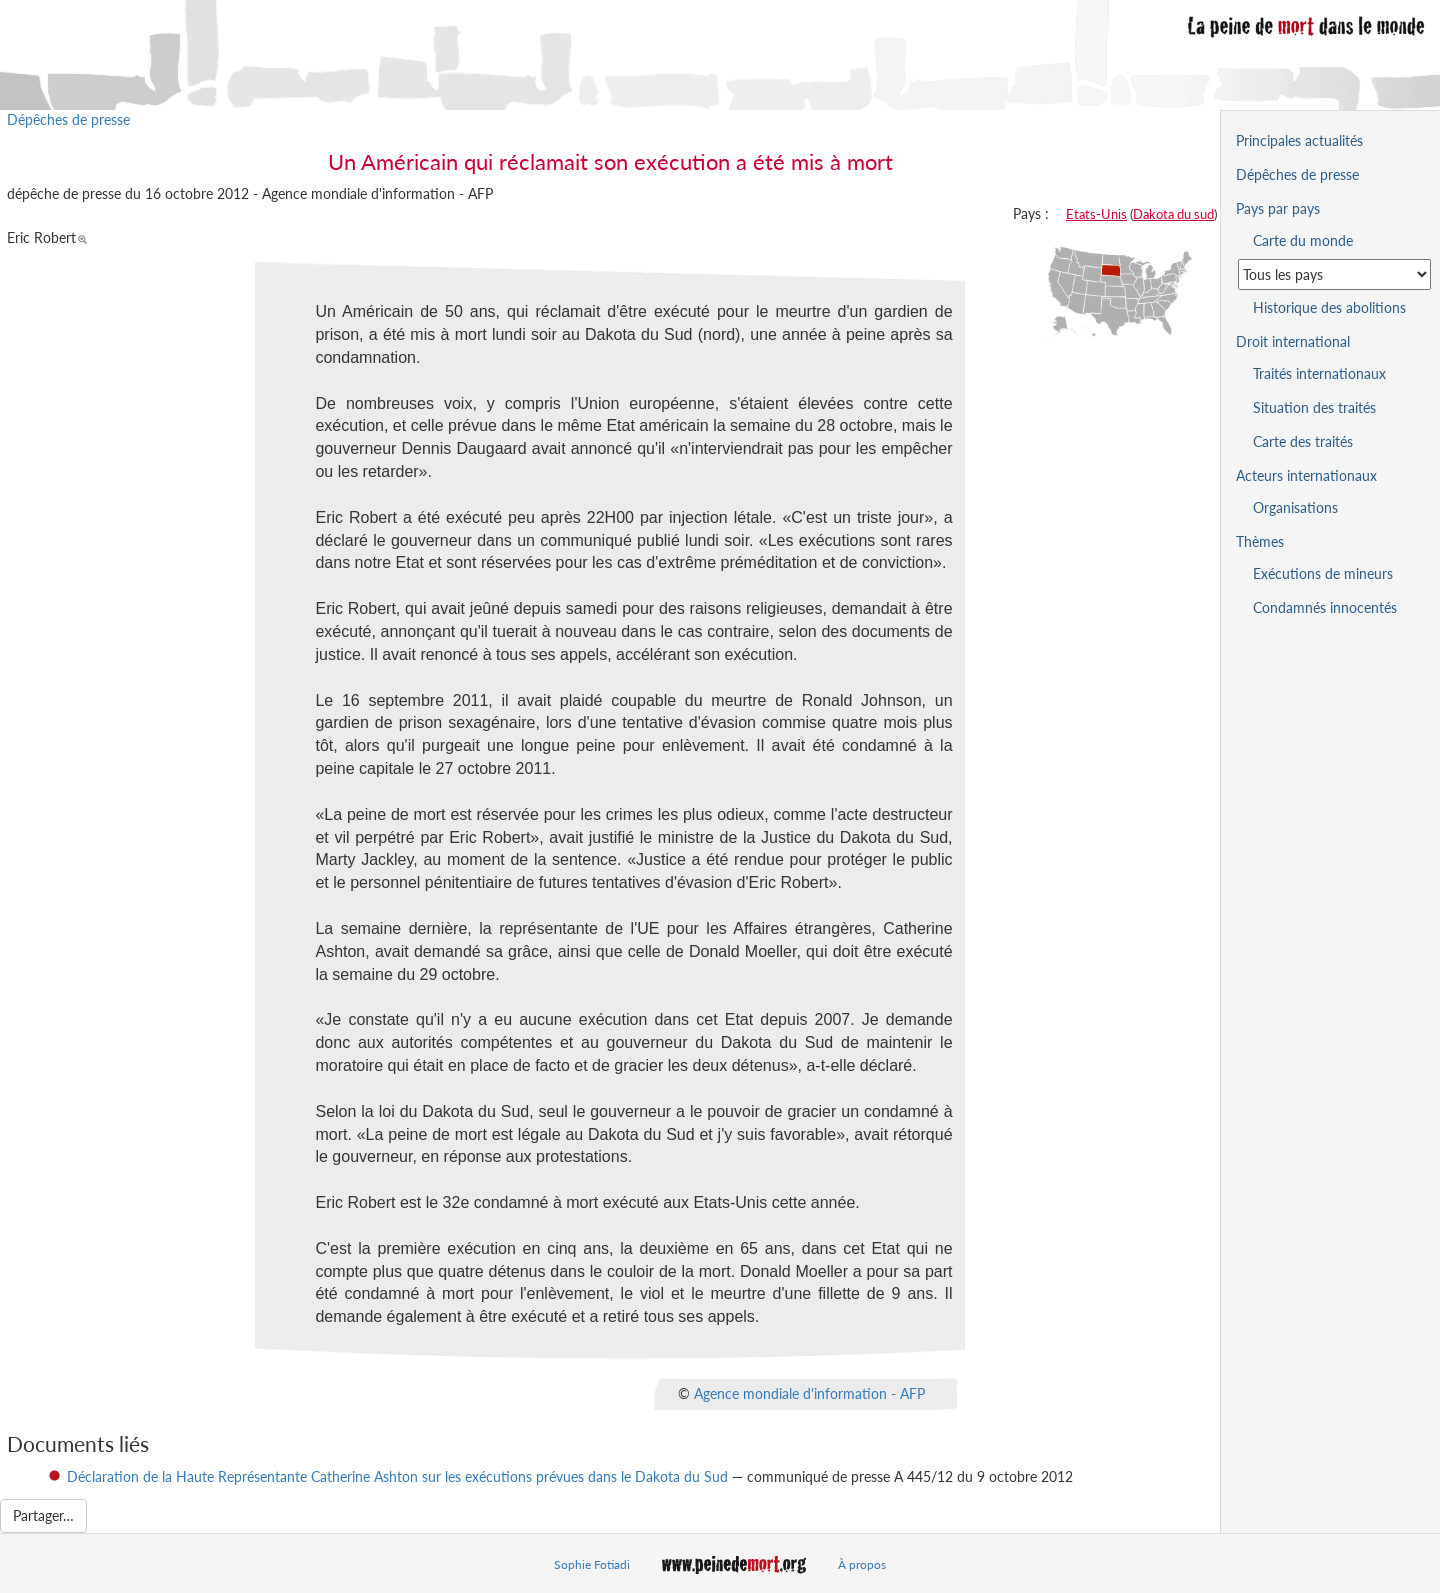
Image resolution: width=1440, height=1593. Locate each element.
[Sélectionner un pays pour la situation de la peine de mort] (1334, 274)
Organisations (1295, 507)
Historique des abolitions (1329, 307)
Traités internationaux (1319, 373)
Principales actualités (1299, 140)
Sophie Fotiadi (592, 1564)
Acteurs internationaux (1306, 475)
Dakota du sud (1173, 214)
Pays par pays (1278, 208)
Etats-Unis (1096, 214)
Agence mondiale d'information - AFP (809, 1393)
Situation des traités (1314, 407)
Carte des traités (1303, 441)
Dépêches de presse (68, 119)
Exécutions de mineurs (1323, 573)
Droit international (1293, 341)
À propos (862, 1564)
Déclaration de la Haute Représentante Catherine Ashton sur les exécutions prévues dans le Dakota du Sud (397, 1476)
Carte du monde (1303, 240)
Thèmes (1260, 541)
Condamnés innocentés (1325, 607)
